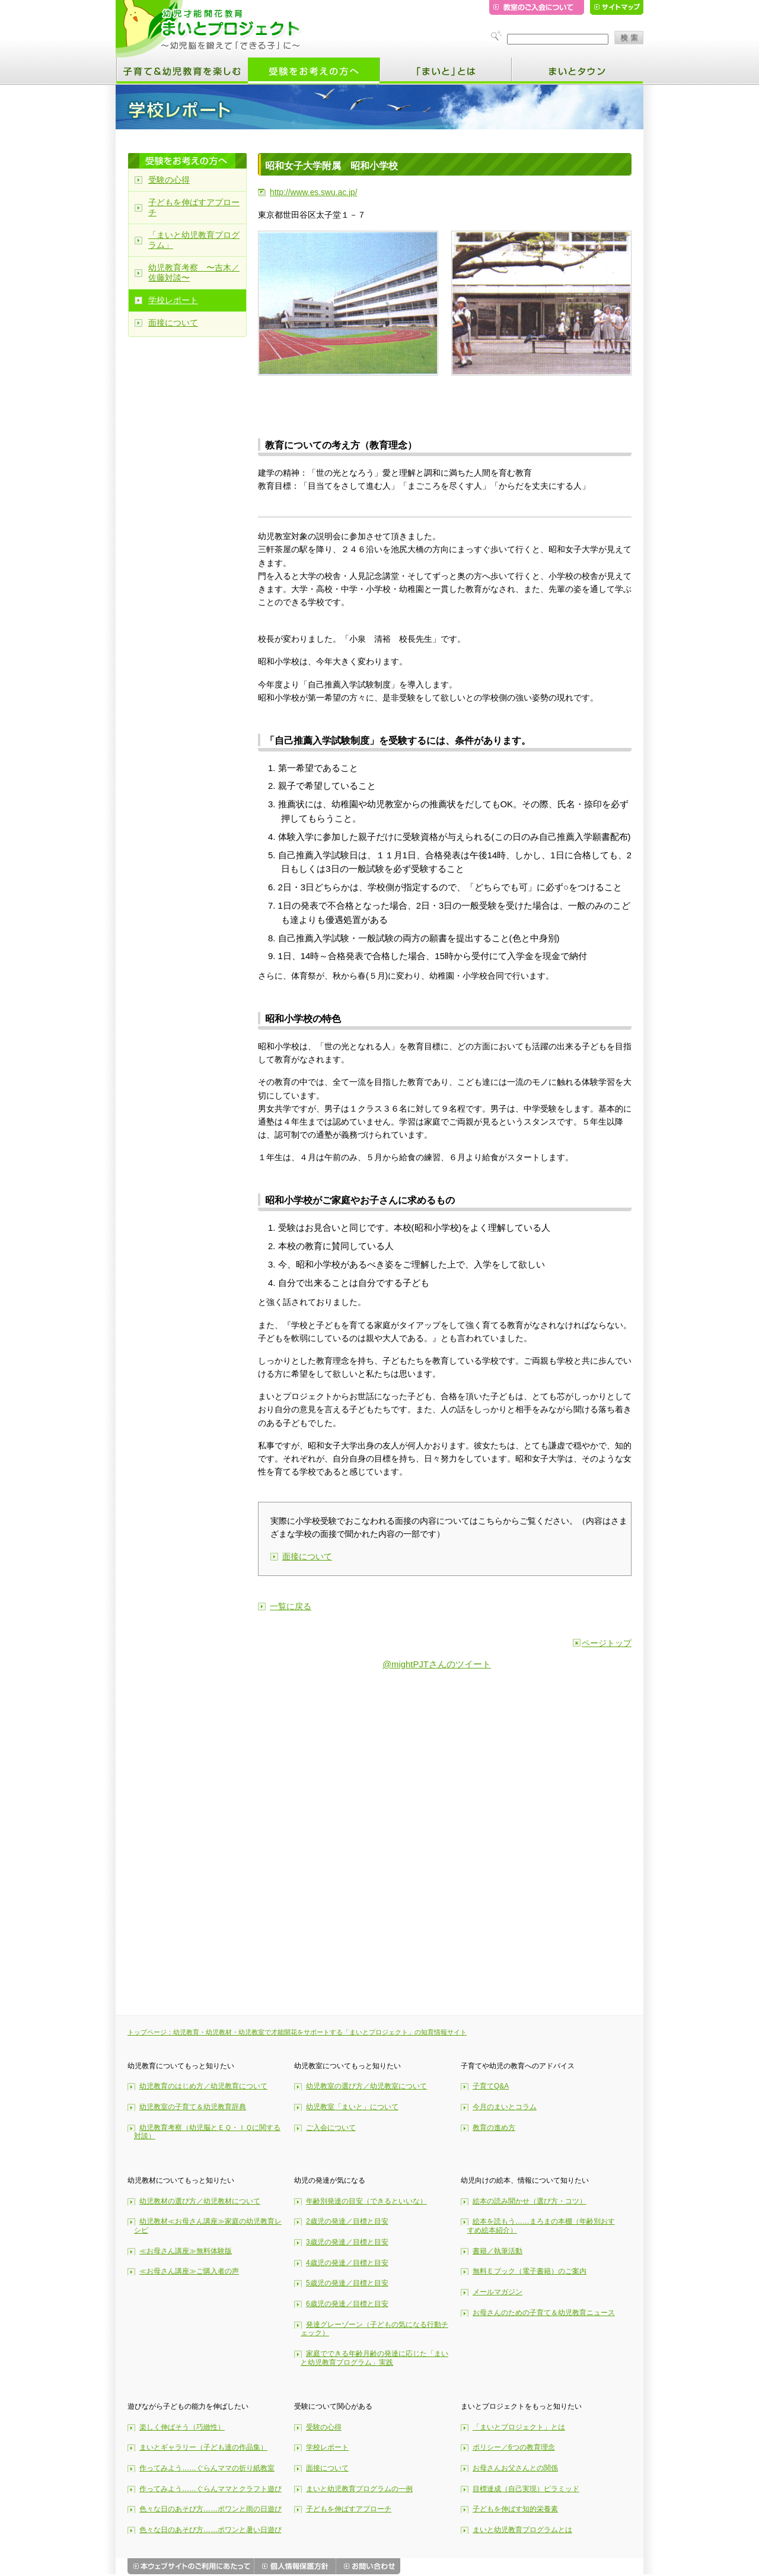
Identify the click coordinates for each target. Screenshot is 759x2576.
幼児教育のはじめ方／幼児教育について (203, 2086)
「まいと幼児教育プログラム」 (194, 240)
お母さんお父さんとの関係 (515, 2468)
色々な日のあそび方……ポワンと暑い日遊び (210, 2530)
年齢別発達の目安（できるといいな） (366, 2201)
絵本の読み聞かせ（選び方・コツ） (529, 2201)
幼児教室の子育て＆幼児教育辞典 (192, 2107)
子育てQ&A (491, 2086)
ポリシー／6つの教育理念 (514, 2447)
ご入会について (331, 2127)
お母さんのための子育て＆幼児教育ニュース (544, 2312)
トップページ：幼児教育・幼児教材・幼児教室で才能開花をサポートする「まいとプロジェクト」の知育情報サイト (297, 2032)
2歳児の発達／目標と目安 (347, 2221)
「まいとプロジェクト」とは (519, 2427)
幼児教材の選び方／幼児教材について (199, 2201)
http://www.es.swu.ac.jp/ (314, 192)
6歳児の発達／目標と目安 (347, 2304)
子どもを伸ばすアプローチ (194, 207)
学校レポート (173, 300)
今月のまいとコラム (505, 2107)
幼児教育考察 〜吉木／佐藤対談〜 (194, 272)
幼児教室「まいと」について (352, 2107)
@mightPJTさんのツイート (436, 1664)
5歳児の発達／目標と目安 (347, 2283)
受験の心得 (169, 179)
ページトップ (607, 1643)
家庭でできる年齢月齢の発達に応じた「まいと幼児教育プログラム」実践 (374, 2358)
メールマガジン (497, 2292)
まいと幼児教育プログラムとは (522, 2530)
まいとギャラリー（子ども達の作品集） (203, 2447)
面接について (307, 1556)
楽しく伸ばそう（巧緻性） (182, 2427)
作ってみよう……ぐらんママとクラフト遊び (210, 2489)
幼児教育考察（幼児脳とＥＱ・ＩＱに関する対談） (207, 2132)
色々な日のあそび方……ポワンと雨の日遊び (210, 2509)
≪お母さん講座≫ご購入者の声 (189, 2271)
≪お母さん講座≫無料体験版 (185, 2251)
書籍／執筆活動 (497, 2251)
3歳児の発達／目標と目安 (347, 2242)
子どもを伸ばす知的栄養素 (515, 2509)
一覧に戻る (290, 1606)
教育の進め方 (494, 2127)
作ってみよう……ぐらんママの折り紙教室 (207, 2468)
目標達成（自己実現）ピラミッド (526, 2489)
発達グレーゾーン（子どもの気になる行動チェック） (374, 2329)
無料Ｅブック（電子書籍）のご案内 (529, 2271)
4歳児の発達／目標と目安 (347, 2263)
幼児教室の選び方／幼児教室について (366, 2086)
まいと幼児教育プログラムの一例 (359, 2489)
